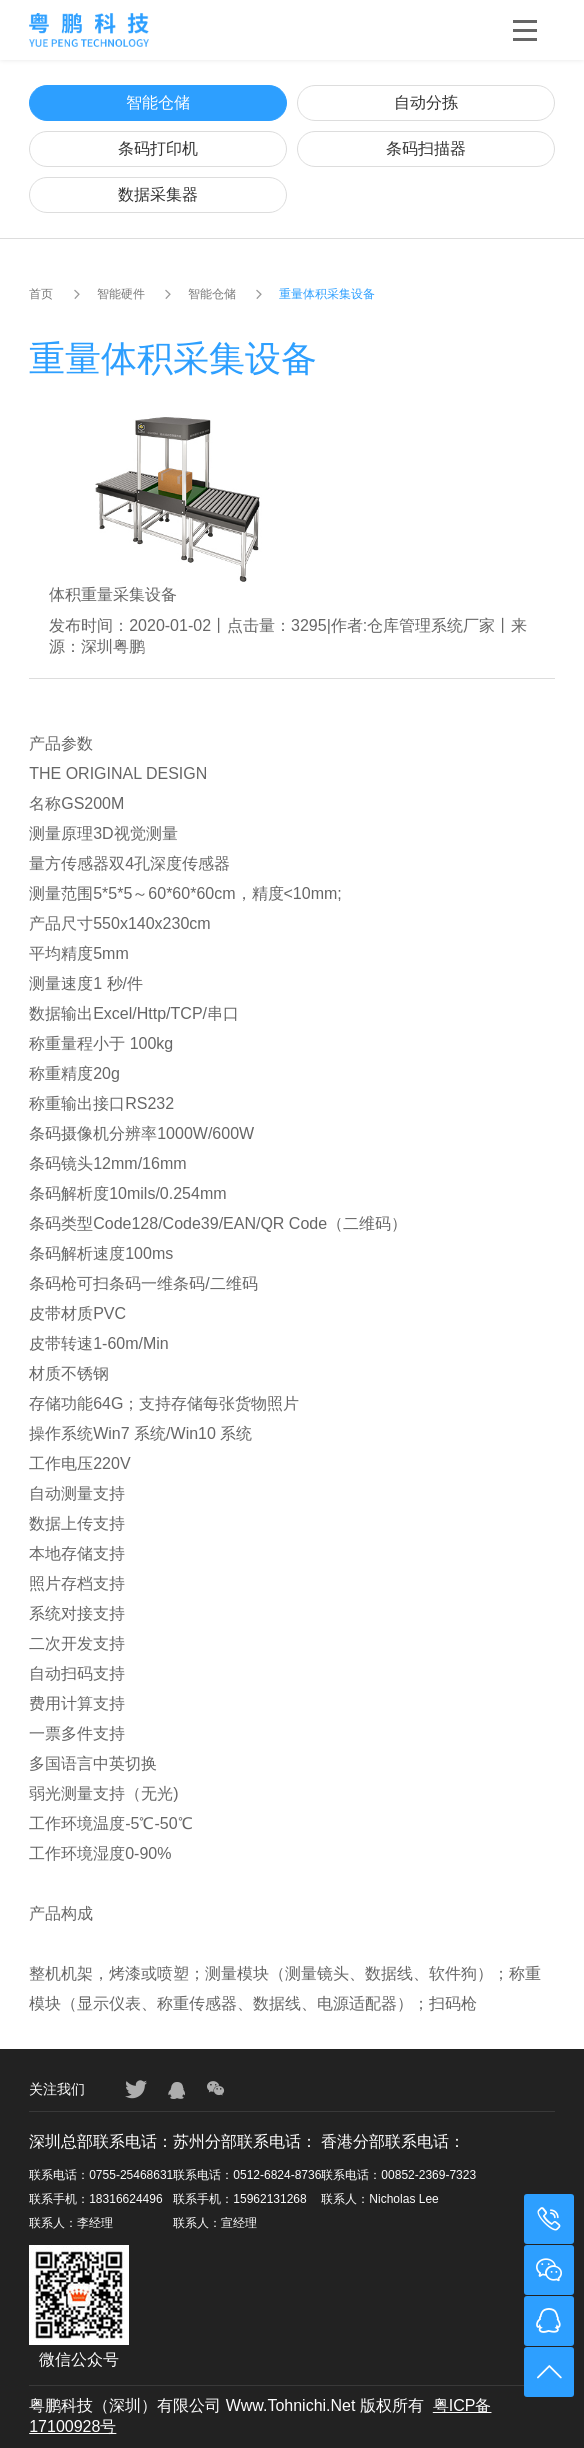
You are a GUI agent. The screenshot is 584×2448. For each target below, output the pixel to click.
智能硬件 (121, 294)
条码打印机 (158, 148)
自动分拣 (426, 102)
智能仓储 (158, 102)
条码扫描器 (426, 148)
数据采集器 (158, 194)
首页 (41, 294)
